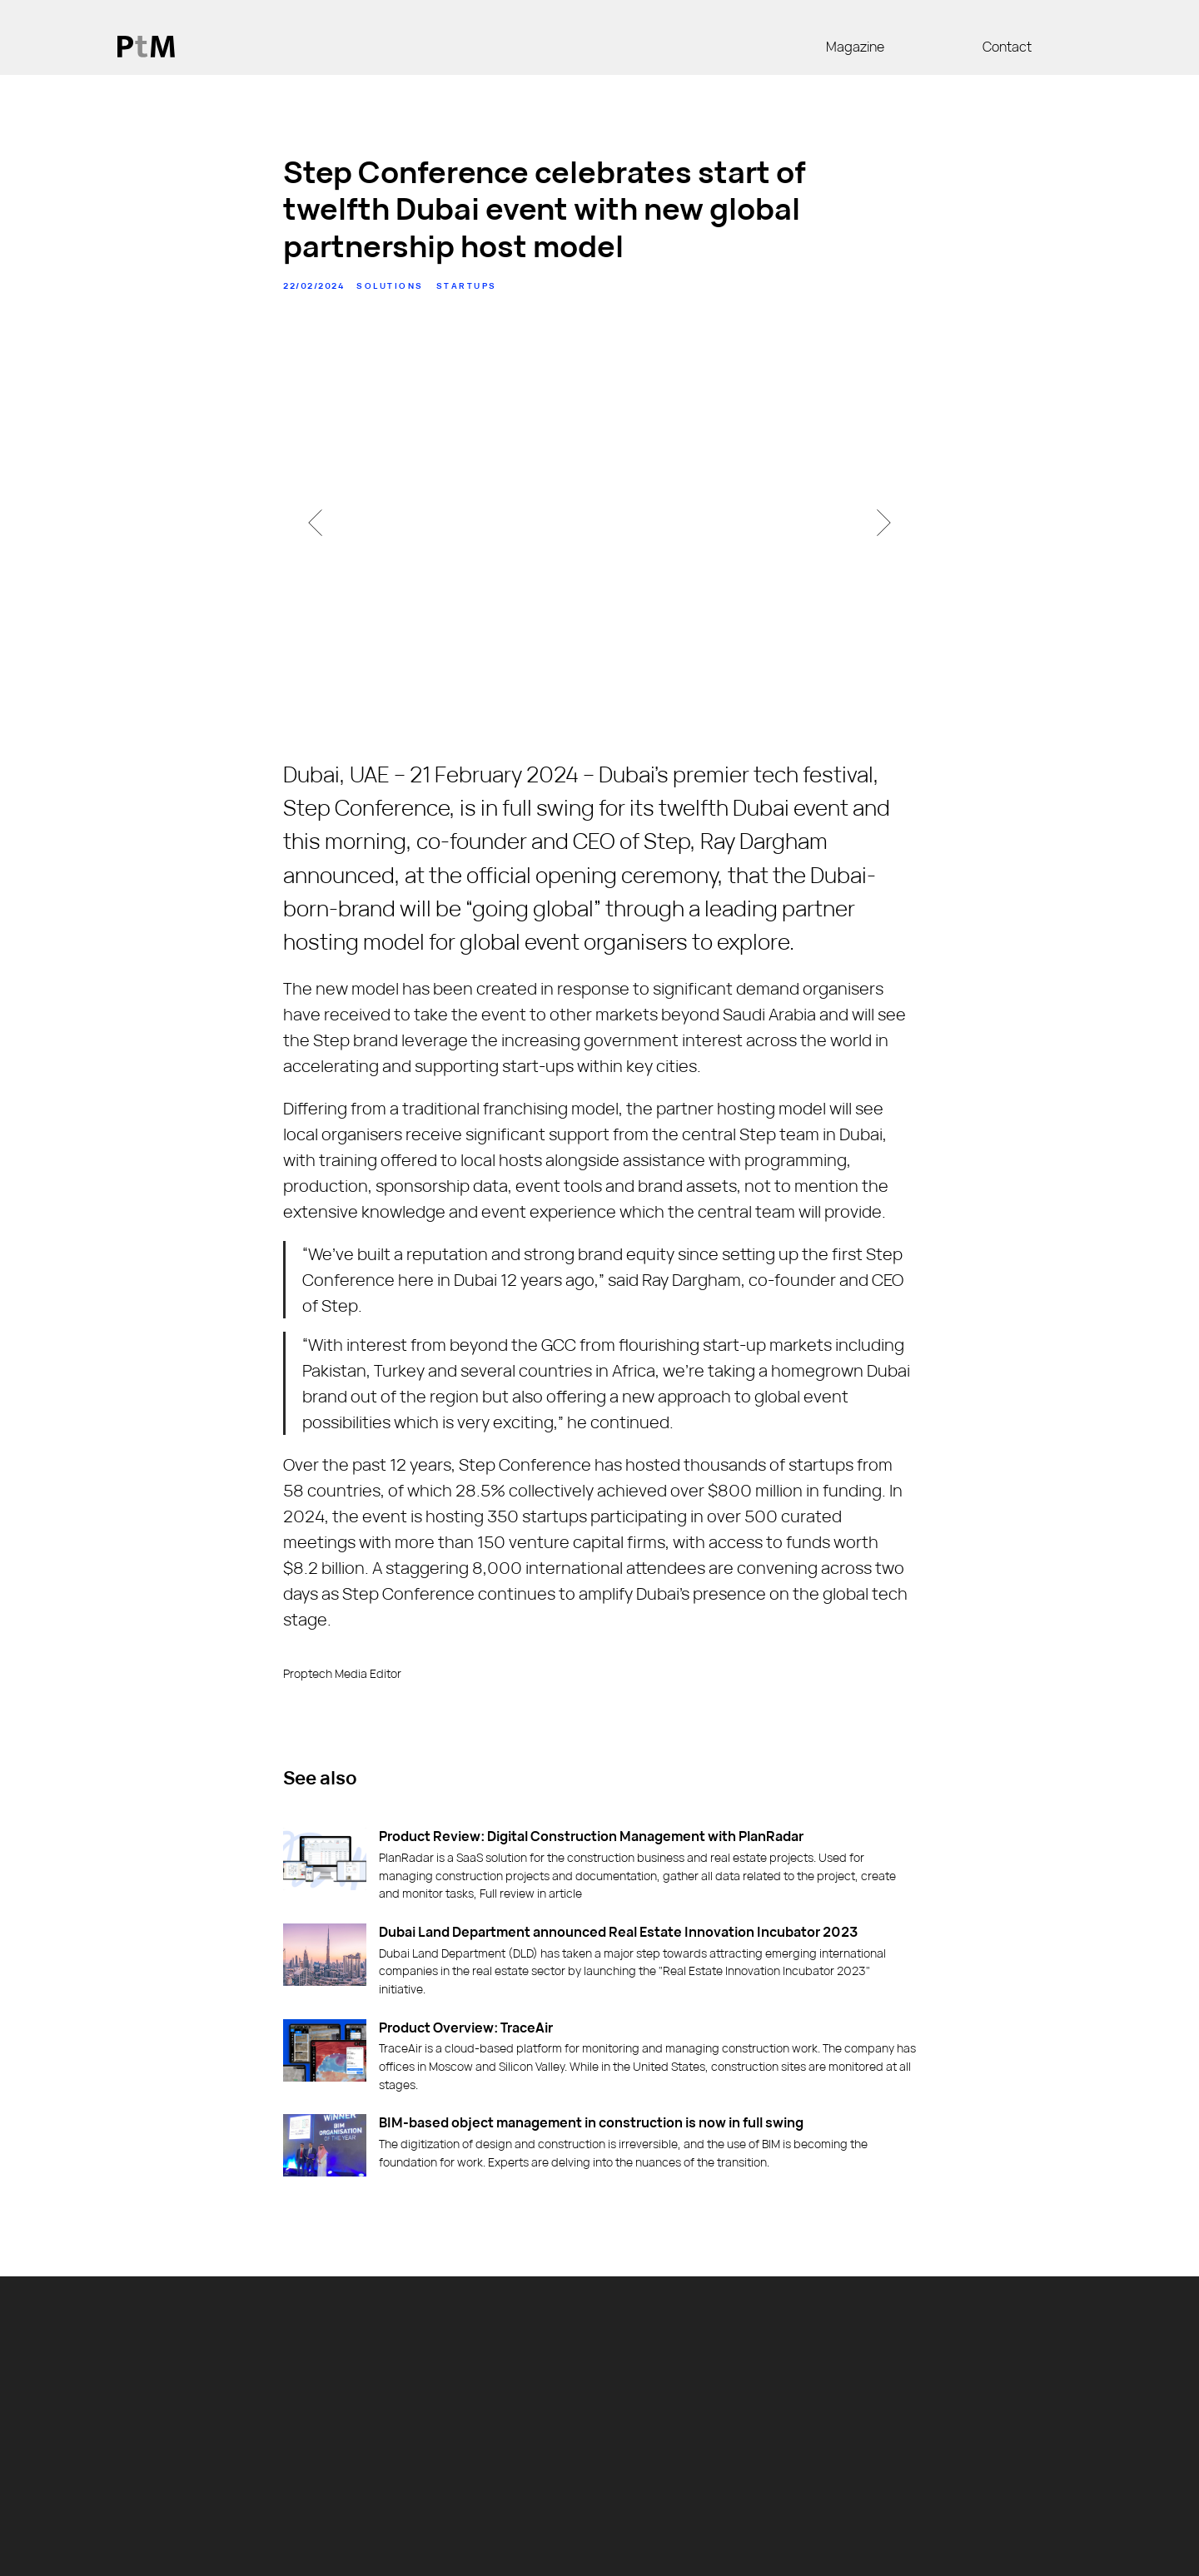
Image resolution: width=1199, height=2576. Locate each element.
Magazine (855, 46)
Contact (1007, 46)
